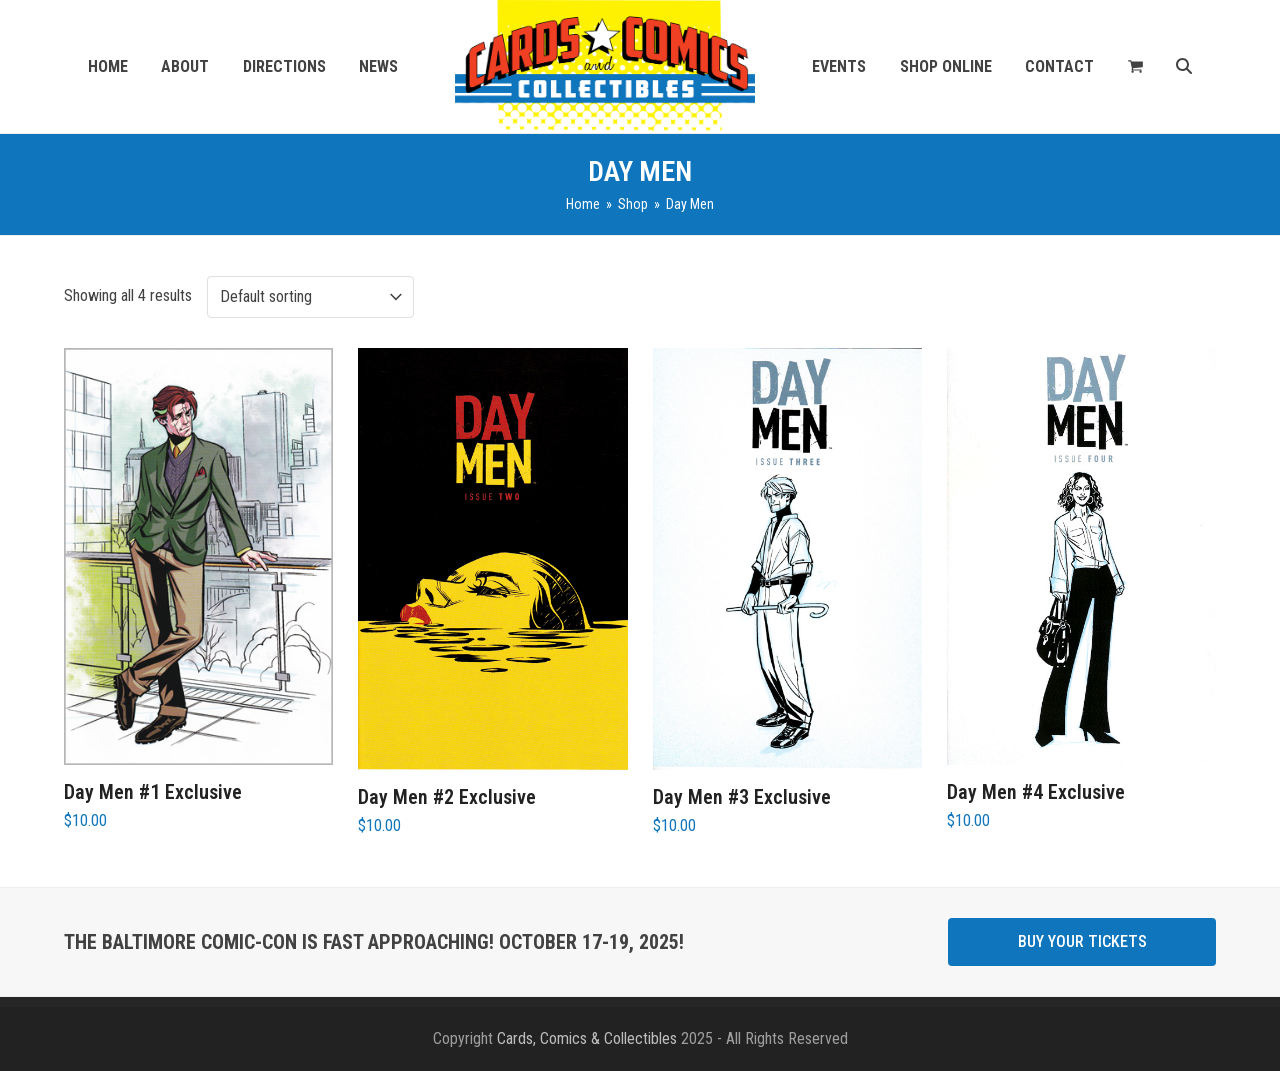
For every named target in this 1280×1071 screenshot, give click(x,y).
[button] (1135, 67)
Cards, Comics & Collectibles (587, 1038)
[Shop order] (310, 297)
